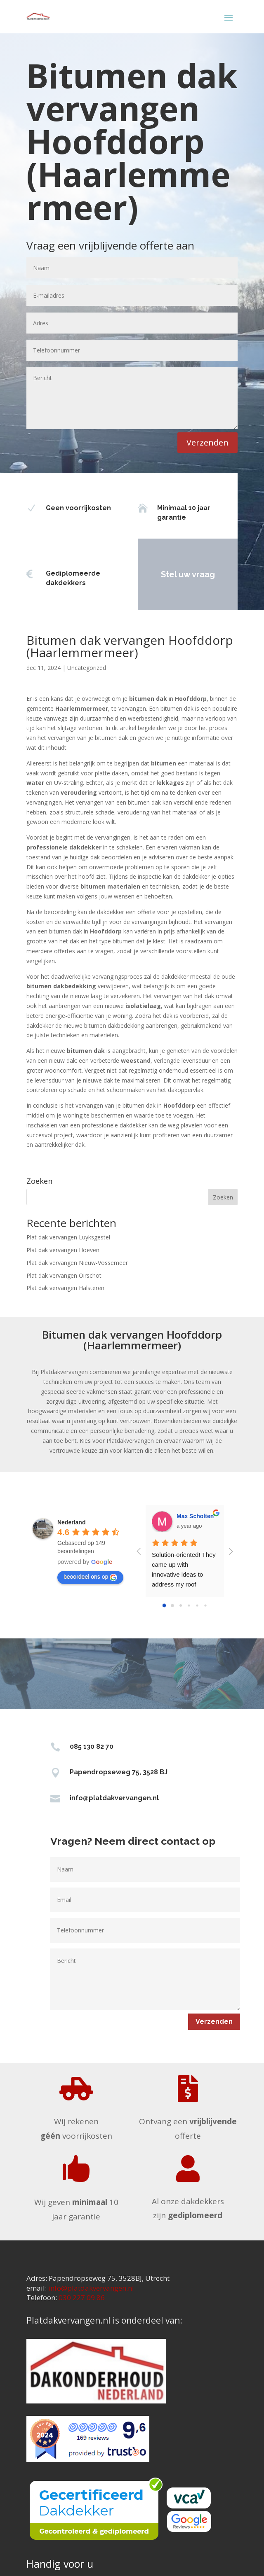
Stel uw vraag (166, 574)
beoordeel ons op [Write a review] (90, 1577)
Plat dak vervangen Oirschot (63, 1275)
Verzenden (207, 442)
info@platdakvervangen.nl (114, 1798)
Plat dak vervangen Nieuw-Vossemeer (77, 1263)
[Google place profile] (71, 1522)
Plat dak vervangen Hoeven (62, 1250)
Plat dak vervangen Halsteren (65, 1288)
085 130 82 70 (91, 1746)
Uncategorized (86, 668)
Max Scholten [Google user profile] (195, 1516)
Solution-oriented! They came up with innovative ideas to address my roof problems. (184, 1574)
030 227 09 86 (82, 2297)
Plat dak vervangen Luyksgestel (68, 1237)
